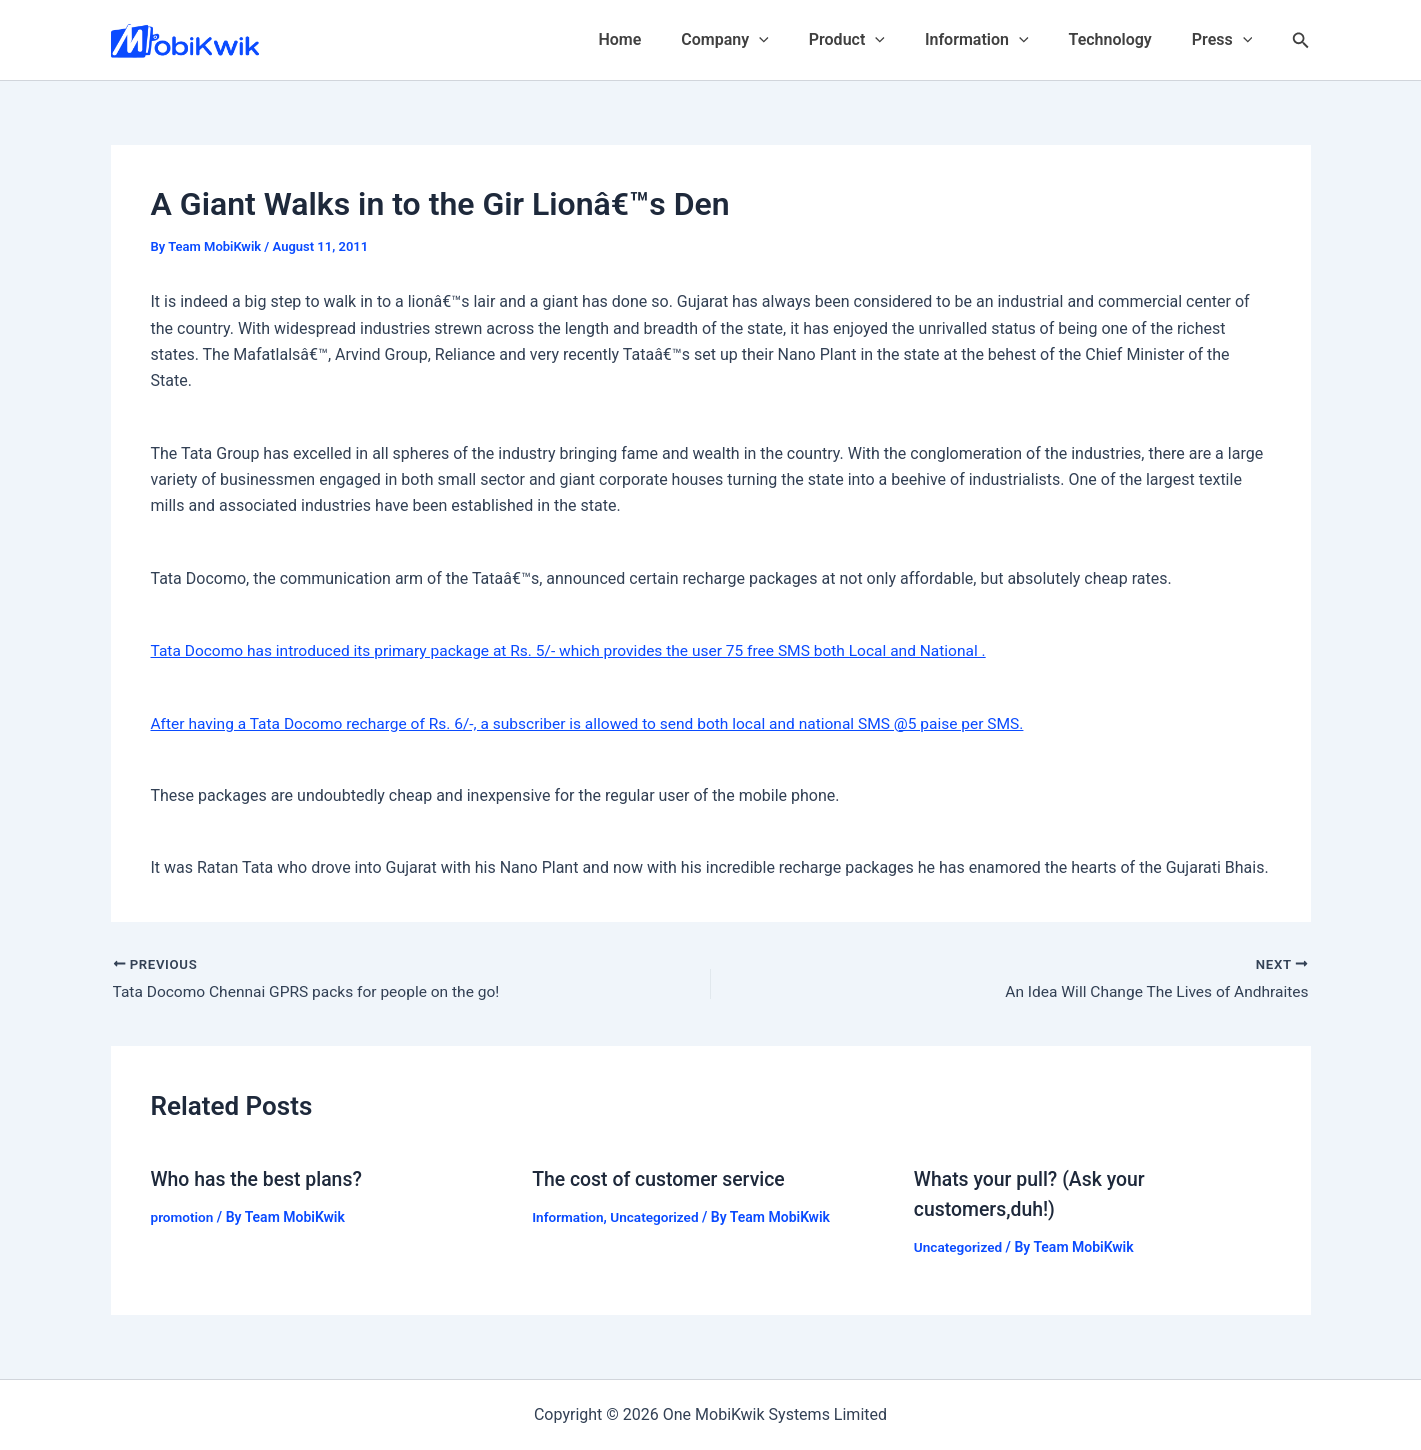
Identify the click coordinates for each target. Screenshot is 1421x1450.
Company (760, 40)
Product (875, 40)
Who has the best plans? (260, 1179)
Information (997, 40)
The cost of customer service (662, 1179)
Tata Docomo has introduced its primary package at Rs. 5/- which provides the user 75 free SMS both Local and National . (581, 650)
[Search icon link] (1301, 40)
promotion (183, 1217)
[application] (795, 40)
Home (663, 39)
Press (1226, 40)
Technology (1122, 39)
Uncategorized (658, 1217)
